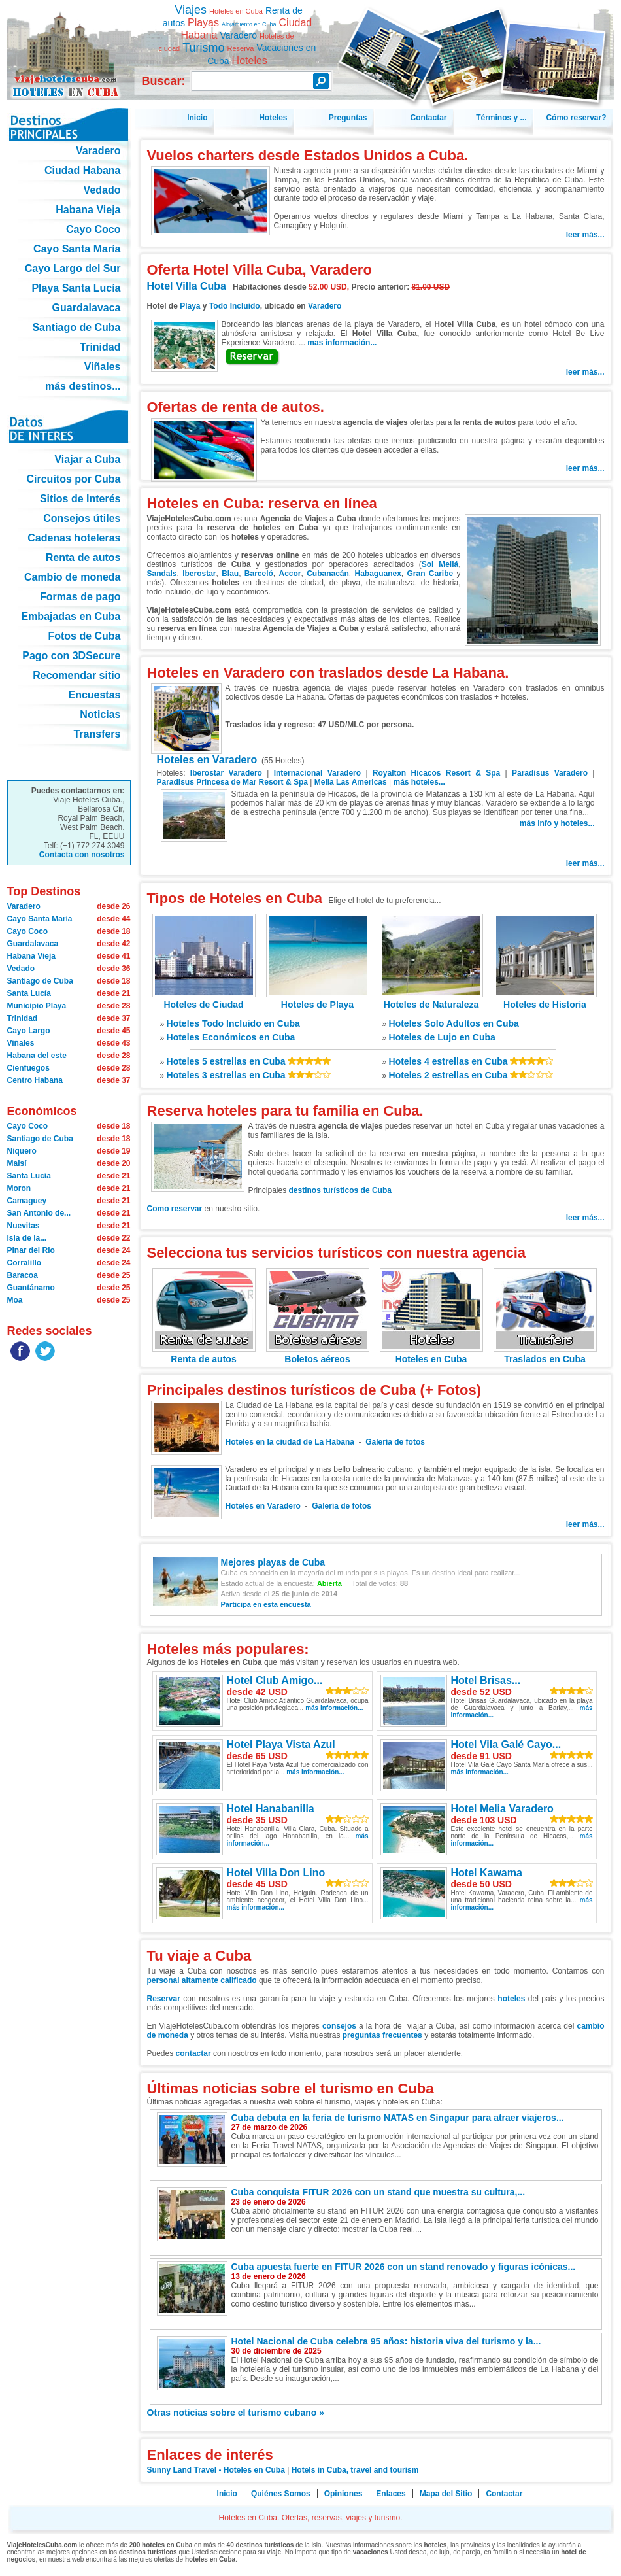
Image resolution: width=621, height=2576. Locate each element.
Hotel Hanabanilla (270, 1808)
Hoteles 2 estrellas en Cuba (448, 1075)
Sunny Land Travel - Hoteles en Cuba (216, 2470)
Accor (290, 573)
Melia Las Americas (350, 782)
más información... (334, 1707)
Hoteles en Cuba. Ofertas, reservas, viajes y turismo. (69, 44)
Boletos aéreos (317, 1353)
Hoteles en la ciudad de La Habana (290, 1442)
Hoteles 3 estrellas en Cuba (226, 1075)
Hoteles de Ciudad (204, 999)
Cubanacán (328, 573)
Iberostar (199, 573)
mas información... (342, 342)
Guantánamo (31, 1287)
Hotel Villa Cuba (187, 286)
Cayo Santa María (40, 918)
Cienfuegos (28, 1068)
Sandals (162, 573)
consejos (339, 2026)
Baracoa (22, 1275)
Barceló (258, 573)
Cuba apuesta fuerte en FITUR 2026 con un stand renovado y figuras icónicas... (403, 2266)
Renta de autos (204, 1353)
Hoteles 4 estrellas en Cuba (448, 1061)
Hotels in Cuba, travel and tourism (355, 2470)
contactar (193, 2053)
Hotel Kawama (486, 1872)
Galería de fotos (395, 1442)
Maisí (17, 1163)
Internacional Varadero (317, 773)
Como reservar (176, 1208)
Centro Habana (35, 1080)
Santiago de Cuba (40, 981)
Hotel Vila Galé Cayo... (506, 1744)
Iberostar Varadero (226, 773)
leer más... (585, 234)
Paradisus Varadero (550, 773)
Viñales (21, 1043)
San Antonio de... (39, 1213)
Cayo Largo (28, 1030)
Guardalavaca (33, 943)
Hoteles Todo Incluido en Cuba (233, 1023)
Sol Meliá (440, 564)
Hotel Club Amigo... (275, 1680)
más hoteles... (419, 782)
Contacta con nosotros (82, 854)
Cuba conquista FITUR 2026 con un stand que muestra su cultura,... (378, 2192)
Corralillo (24, 1262)
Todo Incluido (234, 306)
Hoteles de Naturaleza (431, 999)
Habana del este (37, 1055)
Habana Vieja (31, 956)
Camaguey (27, 1200)
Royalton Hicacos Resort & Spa (436, 773)
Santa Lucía (29, 993)
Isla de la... (27, 1238)
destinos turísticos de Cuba (340, 1190)
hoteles (511, 1998)
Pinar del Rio (31, 1250)
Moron (19, 1188)
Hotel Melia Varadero (502, 1808)
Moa (15, 1300)
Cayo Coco (27, 931)
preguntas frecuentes (382, 2035)
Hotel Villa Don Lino (276, 1872)
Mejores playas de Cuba (273, 1562)
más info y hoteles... (557, 823)
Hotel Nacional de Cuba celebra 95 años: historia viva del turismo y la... (386, 2341)
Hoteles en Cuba (431, 1353)
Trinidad (22, 1018)
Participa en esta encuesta (266, 1604)
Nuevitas (23, 1225)
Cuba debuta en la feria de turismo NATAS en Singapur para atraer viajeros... (397, 2117)
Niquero (22, 1151)
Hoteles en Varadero (207, 759)
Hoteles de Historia (545, 999)
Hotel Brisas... (486, 1680)
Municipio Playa (37, 1005)
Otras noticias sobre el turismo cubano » (236, 2412)
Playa (190, 306)
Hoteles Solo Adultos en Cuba (454, 1023)
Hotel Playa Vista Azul (281, 1744)
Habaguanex (377, 573)
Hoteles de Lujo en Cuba (442, 1037)
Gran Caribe (430, 573)
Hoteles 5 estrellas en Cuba (226, 1061)
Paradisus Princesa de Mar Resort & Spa (232, 782)
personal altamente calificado (202, 1980)
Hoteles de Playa (317, 999)
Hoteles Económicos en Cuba (231, 1037)
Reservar (163, 1998)
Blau (230, 573)
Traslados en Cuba (545, 1353)
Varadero (324, 306)
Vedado (21, 968)
